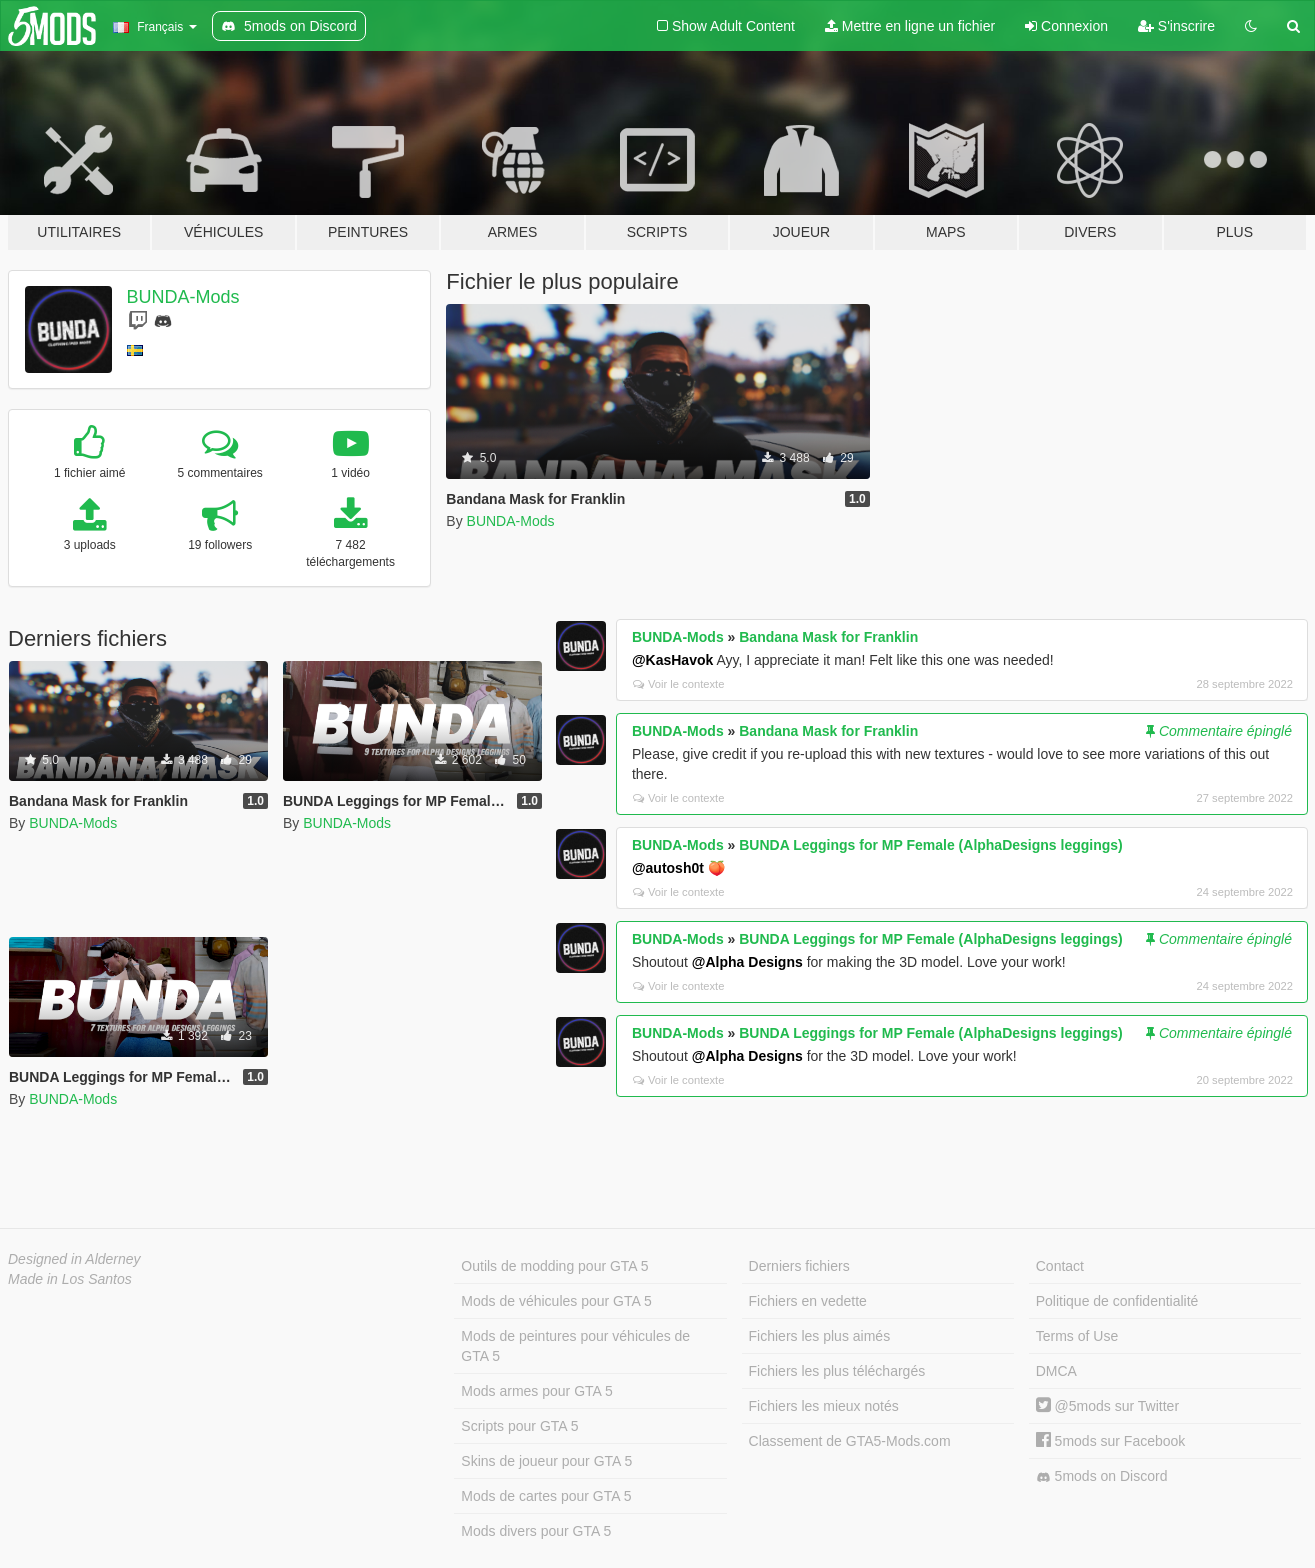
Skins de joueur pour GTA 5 (546, 1461)
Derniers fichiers (799, 1266)
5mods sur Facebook (1111, 1441)
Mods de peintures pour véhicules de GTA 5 (575, 1346)
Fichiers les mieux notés (824, 1406)
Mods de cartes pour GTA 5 (546, 1496)
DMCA (1056, 1371)
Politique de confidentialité (1117, 1301)
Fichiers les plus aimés (820, 1336)
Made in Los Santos (70, 1279)
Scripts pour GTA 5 (519, 1426)
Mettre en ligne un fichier (910, 26)
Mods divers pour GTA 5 (536, 1531)
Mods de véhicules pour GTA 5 (556, 1301)
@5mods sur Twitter (1107, 1406)
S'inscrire (1176, 26)
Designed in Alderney (74, 1259)
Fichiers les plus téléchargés (837, 1371)
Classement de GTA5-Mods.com (850, 1441)
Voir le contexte (679, 684)
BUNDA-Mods (183, 297)
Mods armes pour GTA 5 (536, 1391)
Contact (1060, 1266)
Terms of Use (1077, 1336)
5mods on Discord (1102, 1476)
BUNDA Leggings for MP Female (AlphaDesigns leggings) (930, 845)
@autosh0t (668, 868)
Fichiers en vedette (808, 1301)
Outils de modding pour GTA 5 (554, 1266)
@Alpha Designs (747, 962)
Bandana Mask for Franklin (828, 637)
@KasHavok (672, 660)
